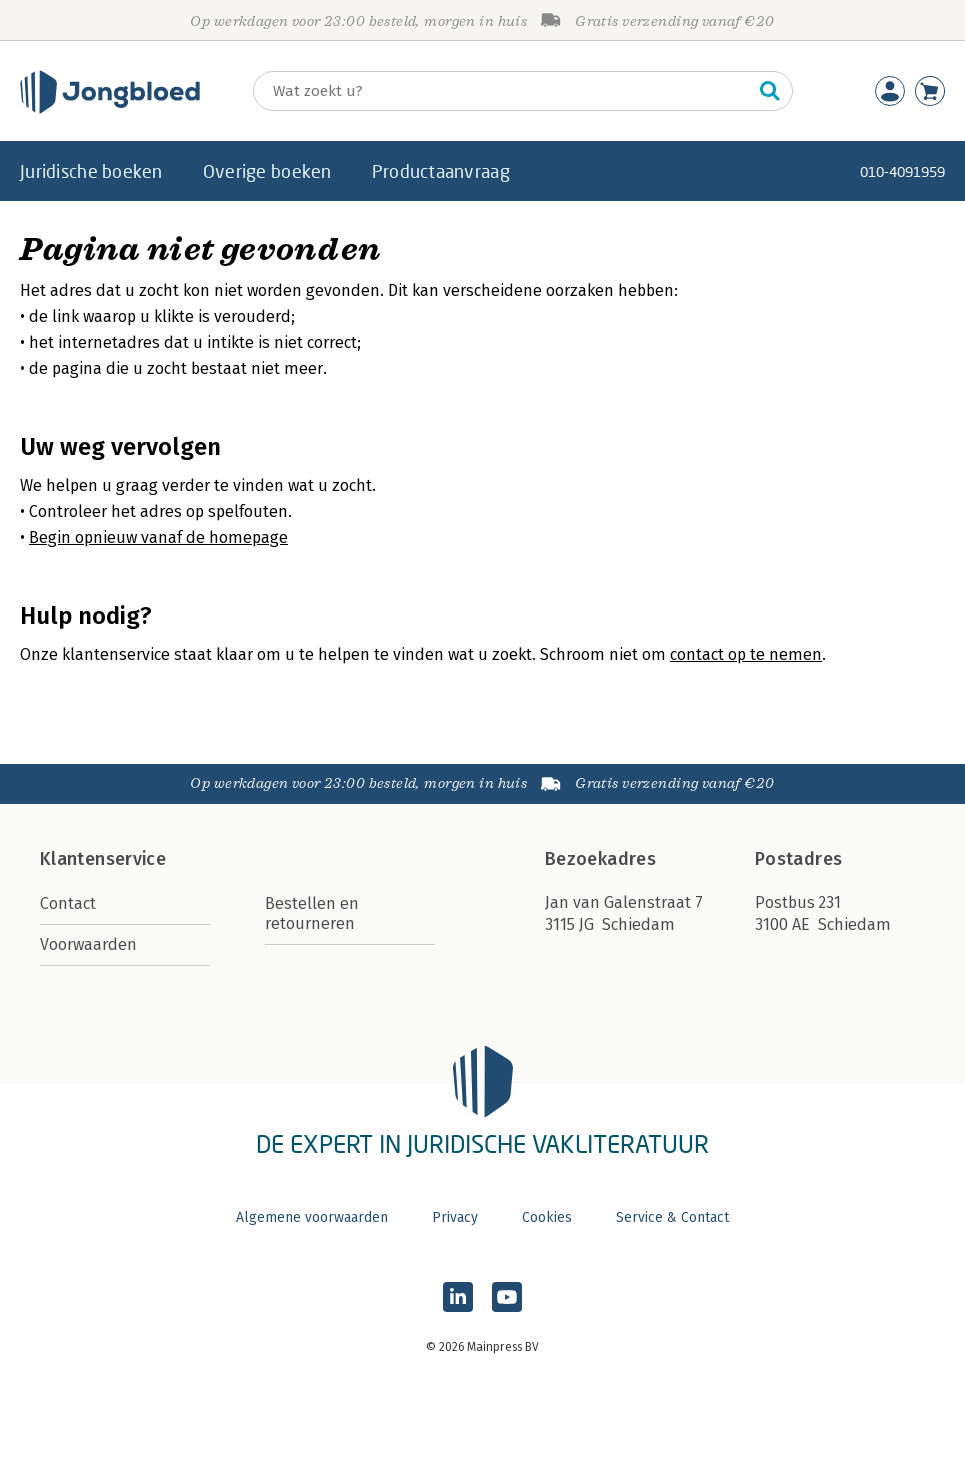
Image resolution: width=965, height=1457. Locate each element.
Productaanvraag (441, 171)
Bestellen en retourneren (312, 913)
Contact (68, 903)
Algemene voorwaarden (312, 1217)
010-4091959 (902, 171)
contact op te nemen (746, 654)
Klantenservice (103, 859)
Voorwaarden (88, 944)
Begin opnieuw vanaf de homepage (158, 537)
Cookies (547, 1217)
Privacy (455, 1217)
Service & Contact (672, 1217)
